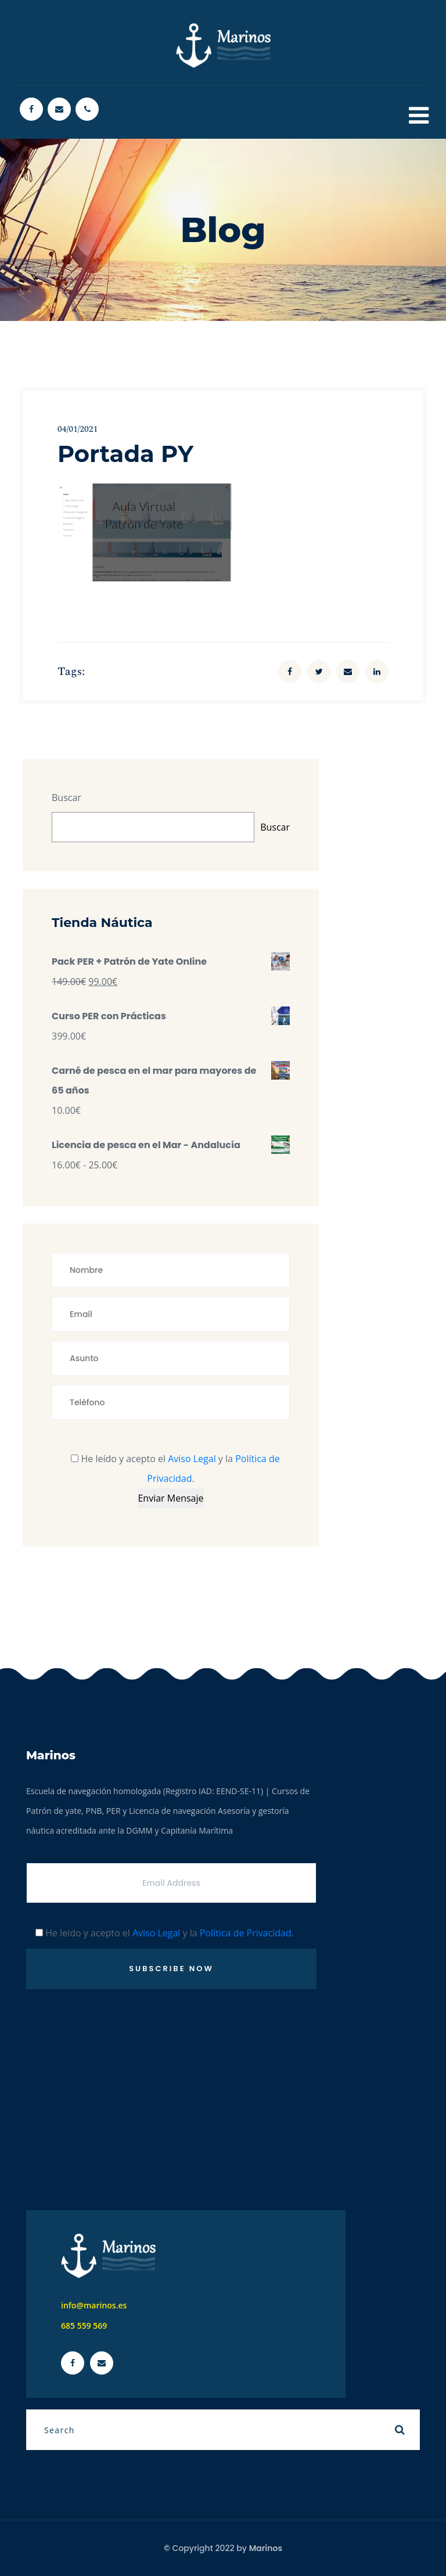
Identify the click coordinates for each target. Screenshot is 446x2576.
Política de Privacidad (246, 1932)
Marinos (265, 2548)
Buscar (66, 797)
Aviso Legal (192, 1458)
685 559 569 (84, 2325)
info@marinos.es (94, 2305)
